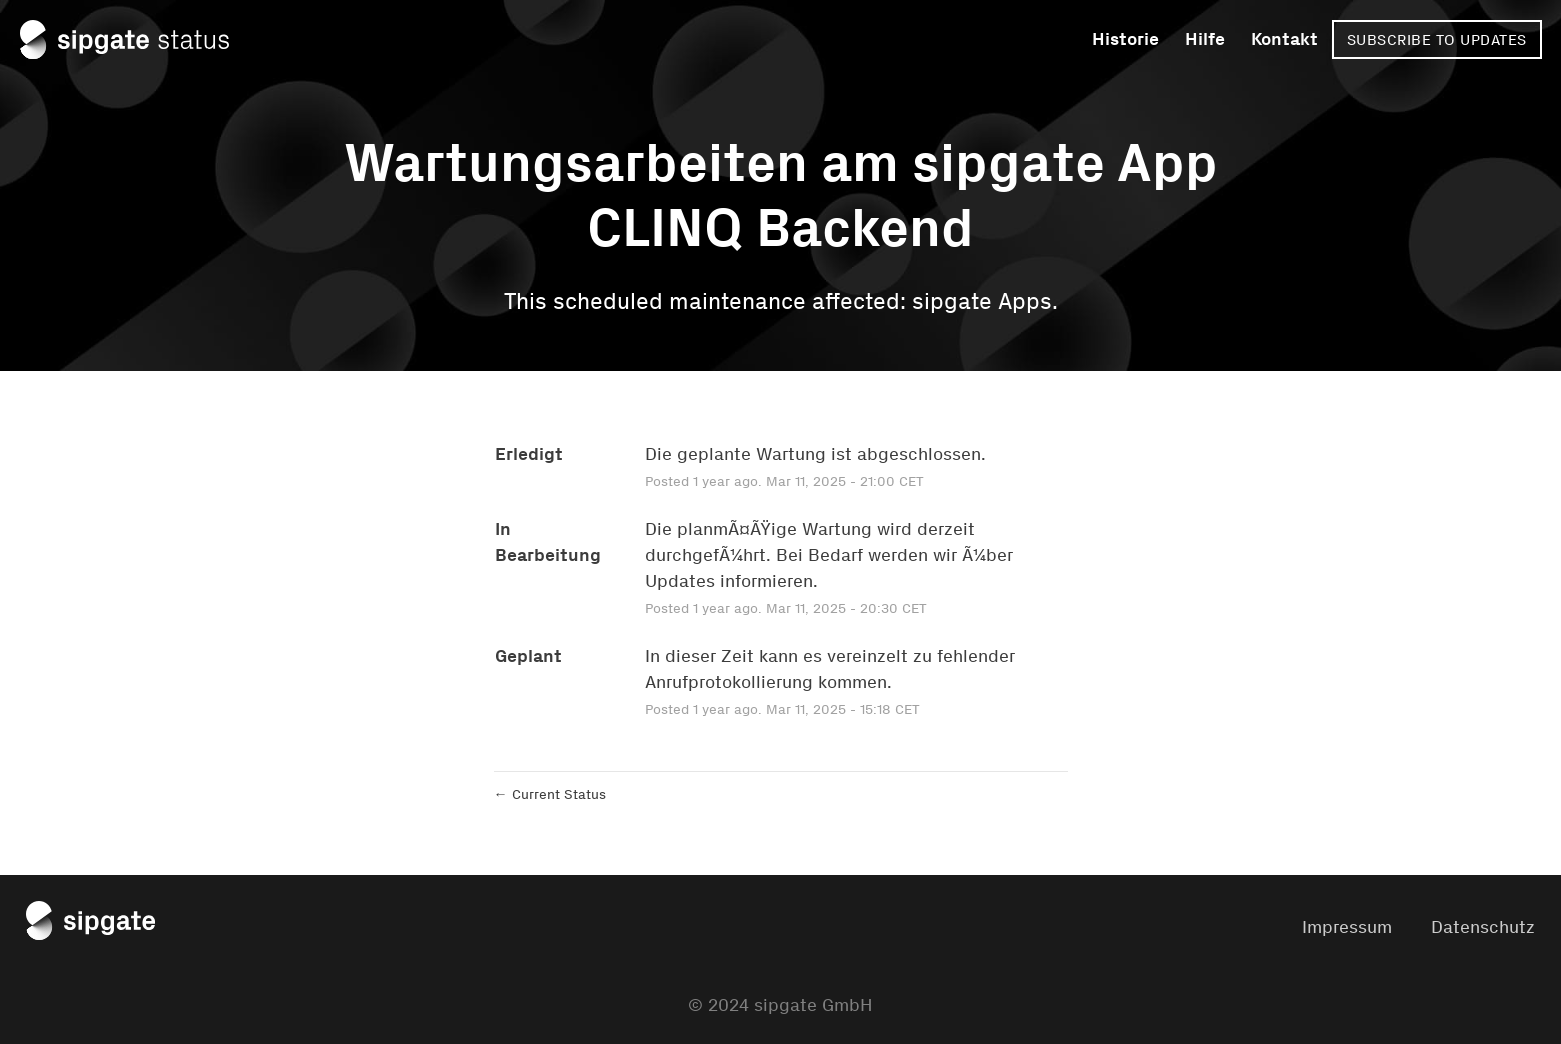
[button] (1437, 39)
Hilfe (1205, 39)
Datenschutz (1483, 927)
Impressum (1347, 927)
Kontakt (1284, 39)
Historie (1125, 39)
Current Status (550, 794)
